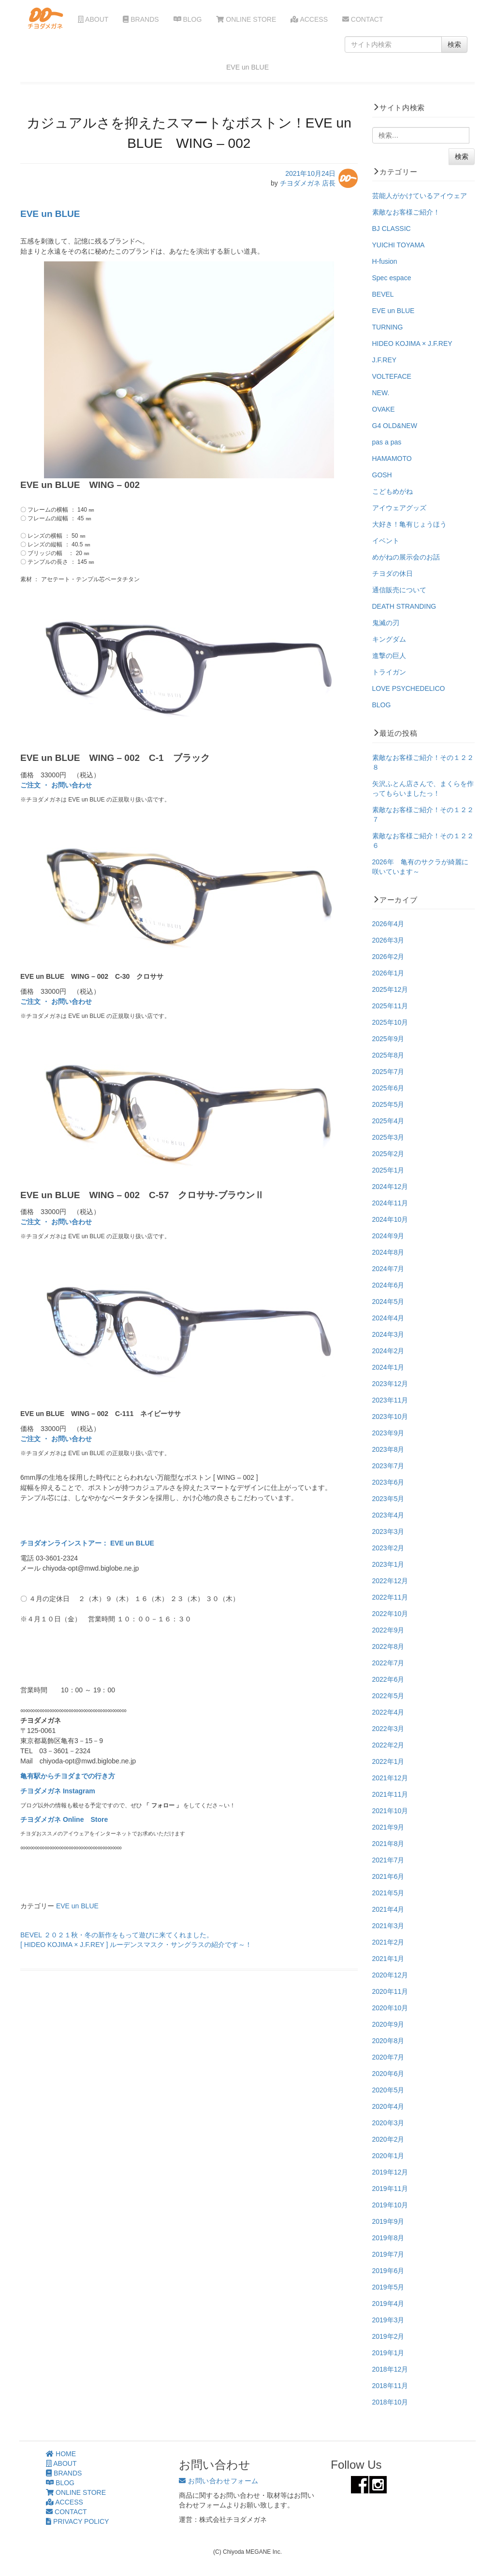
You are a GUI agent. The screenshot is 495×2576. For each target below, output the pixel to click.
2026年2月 (388, 956)
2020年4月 (388, 2106)
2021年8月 (388, 1843)
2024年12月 (390, 1186)
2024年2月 (388, 1351)
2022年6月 (388, 1679)
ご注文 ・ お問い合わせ (56, 785)
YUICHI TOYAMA (398, 245)
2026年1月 (388, 973)
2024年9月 (388, 1236)
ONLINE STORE (246, 19)
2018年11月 (390, 2386)
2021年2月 (388, 1942)
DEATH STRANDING (404, 606)
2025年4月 (388, 1121)
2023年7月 (388, 1466)
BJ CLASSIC (391, 228)
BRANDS (141, 19)
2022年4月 (388, 1712)
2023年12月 (390, 1384)
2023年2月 (388, 1548)
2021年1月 (388, 1958)
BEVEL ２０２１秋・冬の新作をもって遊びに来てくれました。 (116, 1935)
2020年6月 (388, 2073)
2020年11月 (390, 1991)
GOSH (382, 475)
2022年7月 (388, 1663)
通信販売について (399, 590)
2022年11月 (390, 1597)
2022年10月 (390, 1613)
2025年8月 (388, 1055)
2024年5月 (388, 1301)
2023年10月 (390, 1416)
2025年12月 (390, 989)
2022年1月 (388, 1761)
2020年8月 (388, 2041)
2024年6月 (388, 1285)
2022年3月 (388, 1728)
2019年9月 (388, 2221)
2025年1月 (388, 1170)
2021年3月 (388, 1926)
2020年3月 (388, 2123)
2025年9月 (388, 1039)
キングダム (389, 639)
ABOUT (93, 19)
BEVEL (383, 294)
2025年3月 (388, 1137)
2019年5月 (388, 2287)
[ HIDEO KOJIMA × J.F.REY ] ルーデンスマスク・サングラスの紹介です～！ (136, 1944)
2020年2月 (388, 2139)
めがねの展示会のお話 (406, 557)
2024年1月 (388, 1367)
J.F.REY (384, 360)
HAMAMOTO (392, 458)
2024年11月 (390, 1203)
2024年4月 (388, 1318)
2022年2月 (388, 1745)
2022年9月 (388, 1630)
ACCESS (309, 19)
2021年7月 (388, 1860)
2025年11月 (390, 1006)
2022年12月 (390, 1581)
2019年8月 (388, 2238)
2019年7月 (388, 2254)
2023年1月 (388, 1564)
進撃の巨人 (389, 655)
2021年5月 (388, 1893)
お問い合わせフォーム (219, 2480)
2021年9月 (388, 1827)
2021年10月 (390, 1811)
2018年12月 (390, 2369)
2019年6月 (388, 2271)
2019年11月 (390, 2188)
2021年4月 (388, 1909)
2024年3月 (388, 1334)
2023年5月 (388, 1499)
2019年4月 (388, 2303)
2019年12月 (390, 2172)
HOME (61, 2454)
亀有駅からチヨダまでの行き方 (67, 1776)
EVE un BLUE (50, 214)
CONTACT (362, 19)
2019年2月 (388, 2336)
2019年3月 (388, 2320)
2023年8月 (388, 1449)
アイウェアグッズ (399, 508)
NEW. (381, 393)
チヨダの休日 (392, 573)
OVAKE (383, 409)
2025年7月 (388, 1071)
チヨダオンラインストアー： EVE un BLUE (87, 1543)
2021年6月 (388, 1876)
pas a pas (387, 442)
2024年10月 (390, 1219)
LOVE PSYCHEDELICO (408, 688)
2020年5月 (388, 2090)
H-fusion (384, 261)
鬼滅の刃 (385, 623)
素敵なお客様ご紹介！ (406, 212)
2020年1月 (388, 2156)
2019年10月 (390, 2205)
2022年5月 (388, 1696)
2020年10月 (390, 2008)
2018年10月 (390, 2402)
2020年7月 (388, 2057)
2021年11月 (390, 1794)
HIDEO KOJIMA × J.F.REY (412, 343)
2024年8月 (388, 1252)
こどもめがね (392, 491)
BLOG (188, 19)
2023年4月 (388, 1515)
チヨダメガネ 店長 (308, 183)
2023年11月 (390, 1400)
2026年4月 (388, 924)
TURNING (387, 327)
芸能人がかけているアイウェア (419, 196)
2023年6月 (388, 1482)
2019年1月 (388, 2353)
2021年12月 (390, 1778)
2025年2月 (388, 1154)
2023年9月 (388, 1433)
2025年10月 (390, 1022)
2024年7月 (388, 1269)
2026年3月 (388, 940)
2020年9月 (388, 2024)
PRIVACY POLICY (77, 2521)
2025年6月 (388, 1088)
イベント (385, 540)
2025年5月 (388, 1104)
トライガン (389, 672)
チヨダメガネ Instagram (57, 1791)
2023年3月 (388, 1531)
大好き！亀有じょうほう (409, 524)
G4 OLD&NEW (394, 425)
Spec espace (391, 278)
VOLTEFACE (391, 376)
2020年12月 (390, 1975)
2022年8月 (388, 1646)
